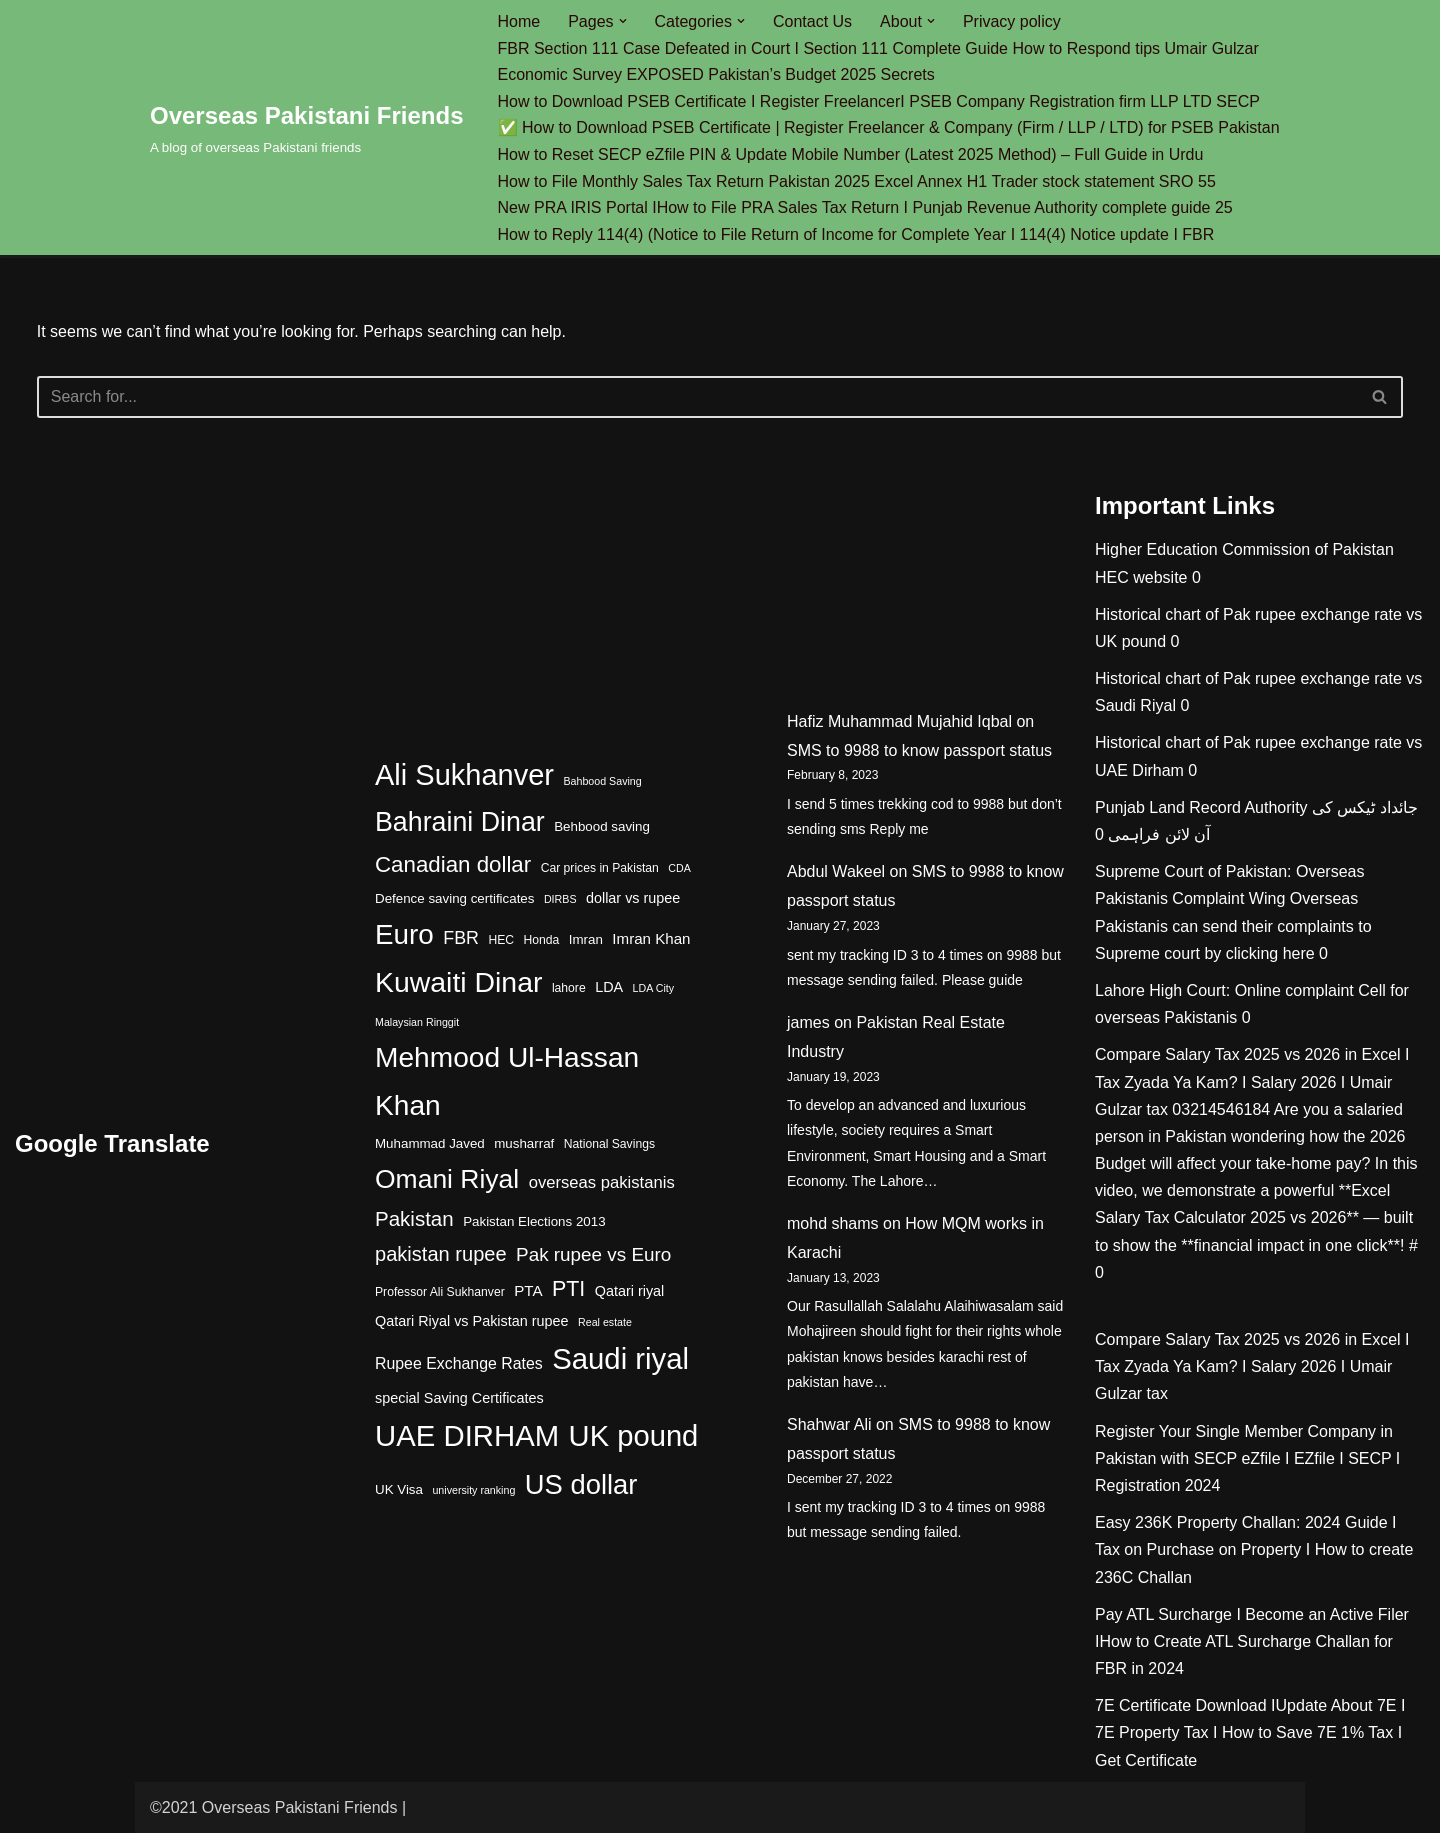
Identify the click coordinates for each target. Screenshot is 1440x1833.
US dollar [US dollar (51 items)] (581, 1484)
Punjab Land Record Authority (1201, 807)
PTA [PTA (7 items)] (528, 1290)
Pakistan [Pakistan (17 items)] (414, 1218)
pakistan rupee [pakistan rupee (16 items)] (441, 1254)
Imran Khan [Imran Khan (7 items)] (651, 938)
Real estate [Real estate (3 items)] (605, 1322)
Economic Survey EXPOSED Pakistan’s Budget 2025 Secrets (716, 74)
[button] (623, 21)
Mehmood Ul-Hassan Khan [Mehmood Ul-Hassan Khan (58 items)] (507, 1081)
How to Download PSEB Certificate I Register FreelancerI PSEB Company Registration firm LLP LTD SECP (879, 101)
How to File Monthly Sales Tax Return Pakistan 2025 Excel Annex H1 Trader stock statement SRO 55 (857, 181)
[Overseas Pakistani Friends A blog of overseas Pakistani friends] (307, 127)
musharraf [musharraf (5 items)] (524, 1143)
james (808, 1022)
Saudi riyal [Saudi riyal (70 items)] (620, 1358)
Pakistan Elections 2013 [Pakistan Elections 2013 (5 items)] (534, 1221)
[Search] (698, 397)
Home (519, 21)
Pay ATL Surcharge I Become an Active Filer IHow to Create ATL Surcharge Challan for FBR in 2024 (1252, 1641)
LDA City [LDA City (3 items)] (653, 988)
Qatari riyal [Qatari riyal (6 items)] (630, 1291)
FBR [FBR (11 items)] (461, 938)
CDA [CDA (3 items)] (679, 868)
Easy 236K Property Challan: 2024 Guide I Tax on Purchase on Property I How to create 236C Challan (1254, 1549)
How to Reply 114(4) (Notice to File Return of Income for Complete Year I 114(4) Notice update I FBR (856, 234)
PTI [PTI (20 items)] (568, 1289)
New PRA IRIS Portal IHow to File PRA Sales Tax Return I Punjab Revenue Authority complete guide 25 (865, 207)
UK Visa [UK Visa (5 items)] (399, 1489)
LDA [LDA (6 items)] (609, 987)
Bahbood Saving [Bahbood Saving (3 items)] (602, 781)
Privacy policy (1012, 21)
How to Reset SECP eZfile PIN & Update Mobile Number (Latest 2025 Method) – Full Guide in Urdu (851, 154)
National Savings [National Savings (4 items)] (609, 1144)
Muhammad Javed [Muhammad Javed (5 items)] (430, 1143)
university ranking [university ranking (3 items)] (473, 1490)
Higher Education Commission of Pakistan (1244, 549)
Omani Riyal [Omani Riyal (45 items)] (447, 1179)
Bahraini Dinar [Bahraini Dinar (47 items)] (460, 822)
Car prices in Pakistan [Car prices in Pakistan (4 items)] (600, 868)
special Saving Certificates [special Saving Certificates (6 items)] (459, 1398)
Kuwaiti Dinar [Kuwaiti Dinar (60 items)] (458, 982)
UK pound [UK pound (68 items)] (634, 1436)
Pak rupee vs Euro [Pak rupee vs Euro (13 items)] (593, 1254)
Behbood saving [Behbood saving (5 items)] (602, 826)
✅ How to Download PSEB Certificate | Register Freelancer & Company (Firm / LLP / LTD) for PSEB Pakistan (889, 127)
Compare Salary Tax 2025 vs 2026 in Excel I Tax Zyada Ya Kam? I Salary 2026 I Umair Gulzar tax (1252, 1081)
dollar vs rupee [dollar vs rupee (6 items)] (633, 898)
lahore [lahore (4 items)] (569, 988)
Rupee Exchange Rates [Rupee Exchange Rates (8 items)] (459, 1363)
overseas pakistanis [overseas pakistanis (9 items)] (602, 1182)
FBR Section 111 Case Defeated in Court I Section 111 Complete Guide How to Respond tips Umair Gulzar (878, 48)
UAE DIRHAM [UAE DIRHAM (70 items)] (467, 1435)
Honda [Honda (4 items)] (542, 940)
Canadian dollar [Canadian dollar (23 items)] (453, 864)
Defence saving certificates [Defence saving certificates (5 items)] (454, 898)
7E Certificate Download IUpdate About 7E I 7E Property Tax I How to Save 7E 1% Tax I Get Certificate (1250, 1732)
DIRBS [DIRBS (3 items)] (560, 899)
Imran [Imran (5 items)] (586, 939)
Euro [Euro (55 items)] (404, 934)
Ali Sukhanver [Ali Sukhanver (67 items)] (464, 775)
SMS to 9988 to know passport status (919, 750)
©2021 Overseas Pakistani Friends (273, 1807)
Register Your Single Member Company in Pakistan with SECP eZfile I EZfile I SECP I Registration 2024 (1247, 1458)
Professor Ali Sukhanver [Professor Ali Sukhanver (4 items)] (440, 1292)
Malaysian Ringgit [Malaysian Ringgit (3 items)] (417, 1022)
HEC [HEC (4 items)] (501, 940)
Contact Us (812, 21)
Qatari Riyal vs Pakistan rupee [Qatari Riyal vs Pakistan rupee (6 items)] (472, 1321)
